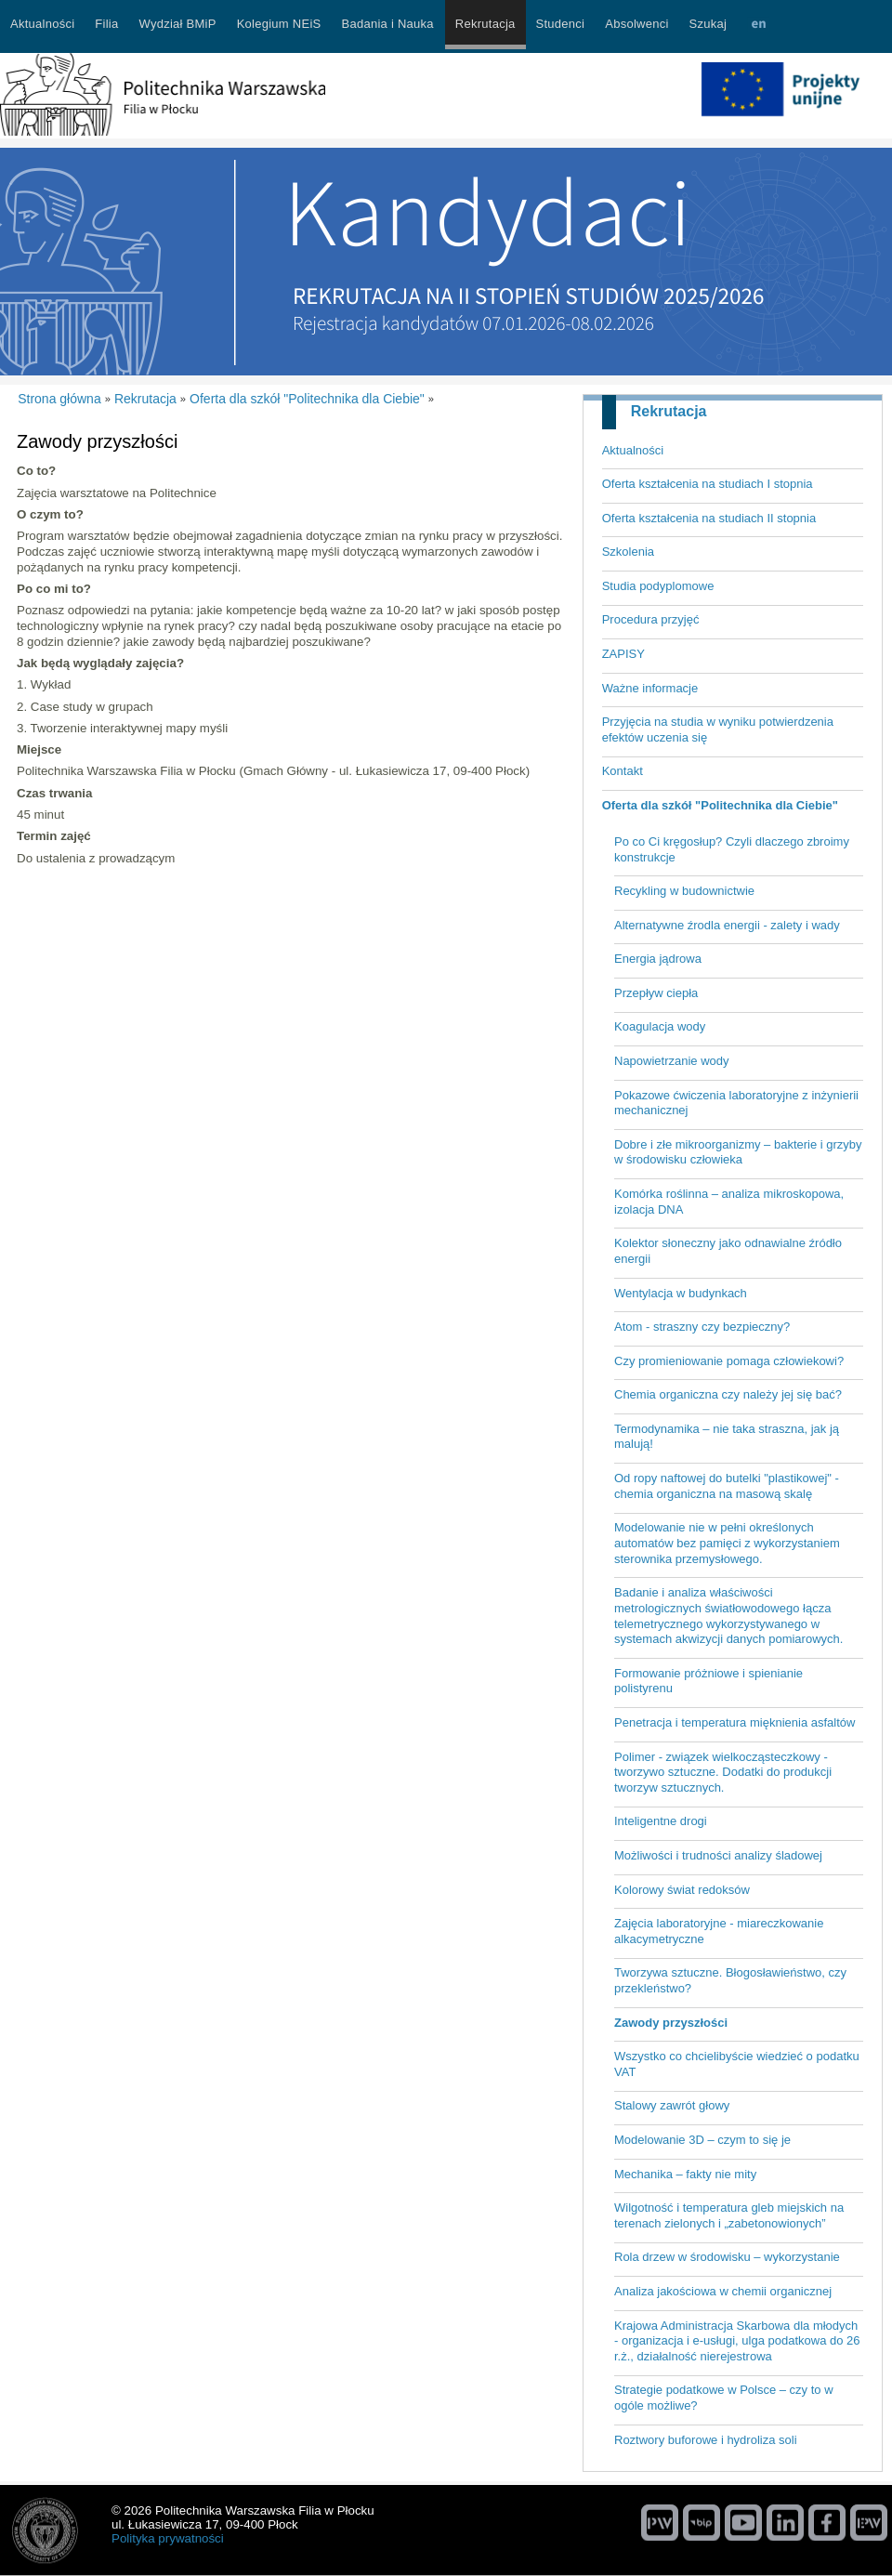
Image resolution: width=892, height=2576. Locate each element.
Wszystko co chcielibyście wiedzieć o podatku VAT (736, 2064)
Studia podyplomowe (658, 586)
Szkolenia (628, 552)
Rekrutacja (669, 411)
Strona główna (59, 398)
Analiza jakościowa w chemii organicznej (723, 2291)
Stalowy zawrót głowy (671, 2105)
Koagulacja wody (659, 1026)
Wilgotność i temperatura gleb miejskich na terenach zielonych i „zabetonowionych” (729, 2215)
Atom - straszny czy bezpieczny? (702, 1327)
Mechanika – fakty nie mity (685, 2174)
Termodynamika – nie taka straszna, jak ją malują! (726, 1437)
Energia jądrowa (658, 959)
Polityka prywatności (168, 2538)
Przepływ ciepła (656, 993)
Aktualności (632, 450)
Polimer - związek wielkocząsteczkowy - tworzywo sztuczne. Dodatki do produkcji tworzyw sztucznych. (723, 1772)
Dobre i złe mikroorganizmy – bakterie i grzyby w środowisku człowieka (738, 1152)
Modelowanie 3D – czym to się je (702, 2140)
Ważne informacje (650, 688)
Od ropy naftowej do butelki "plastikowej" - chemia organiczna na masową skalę (726, 1486)
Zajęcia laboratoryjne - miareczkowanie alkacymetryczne (718, 1931)
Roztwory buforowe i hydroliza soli (705, 2440)
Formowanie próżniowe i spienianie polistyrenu (708, 1681)
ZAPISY (623, 654)
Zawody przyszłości (671, 2023)
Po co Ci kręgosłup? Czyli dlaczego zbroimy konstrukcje (731, 849)
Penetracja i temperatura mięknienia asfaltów (734, 1722)
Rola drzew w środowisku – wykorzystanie (727, 2257)
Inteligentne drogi (660, 1821)
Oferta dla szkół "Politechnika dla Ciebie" (720, 805)
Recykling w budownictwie (684, 891)
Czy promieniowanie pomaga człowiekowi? (729, 1361)
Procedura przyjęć (651, 619)
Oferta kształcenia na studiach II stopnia (709, 518)
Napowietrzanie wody (671, 1061)
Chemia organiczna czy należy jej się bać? (728, 1394)
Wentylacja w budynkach (680, 1293)
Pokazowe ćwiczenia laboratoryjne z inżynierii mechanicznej (736, 1103)
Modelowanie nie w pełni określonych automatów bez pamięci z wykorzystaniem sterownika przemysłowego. (727, 1542)
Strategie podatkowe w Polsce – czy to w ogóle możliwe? (723, 2397)
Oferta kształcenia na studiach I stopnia (707, 484)
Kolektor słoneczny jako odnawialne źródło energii (728, 1251)
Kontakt (622, 771)
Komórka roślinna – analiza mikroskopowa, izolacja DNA (729, 1201)
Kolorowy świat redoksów (682, 1890)
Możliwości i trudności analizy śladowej (718, 1855)
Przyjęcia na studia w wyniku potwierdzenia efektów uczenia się (717, 729)
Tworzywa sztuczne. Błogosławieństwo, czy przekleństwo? (730, 1980)
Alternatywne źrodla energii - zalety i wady (727, 925)
